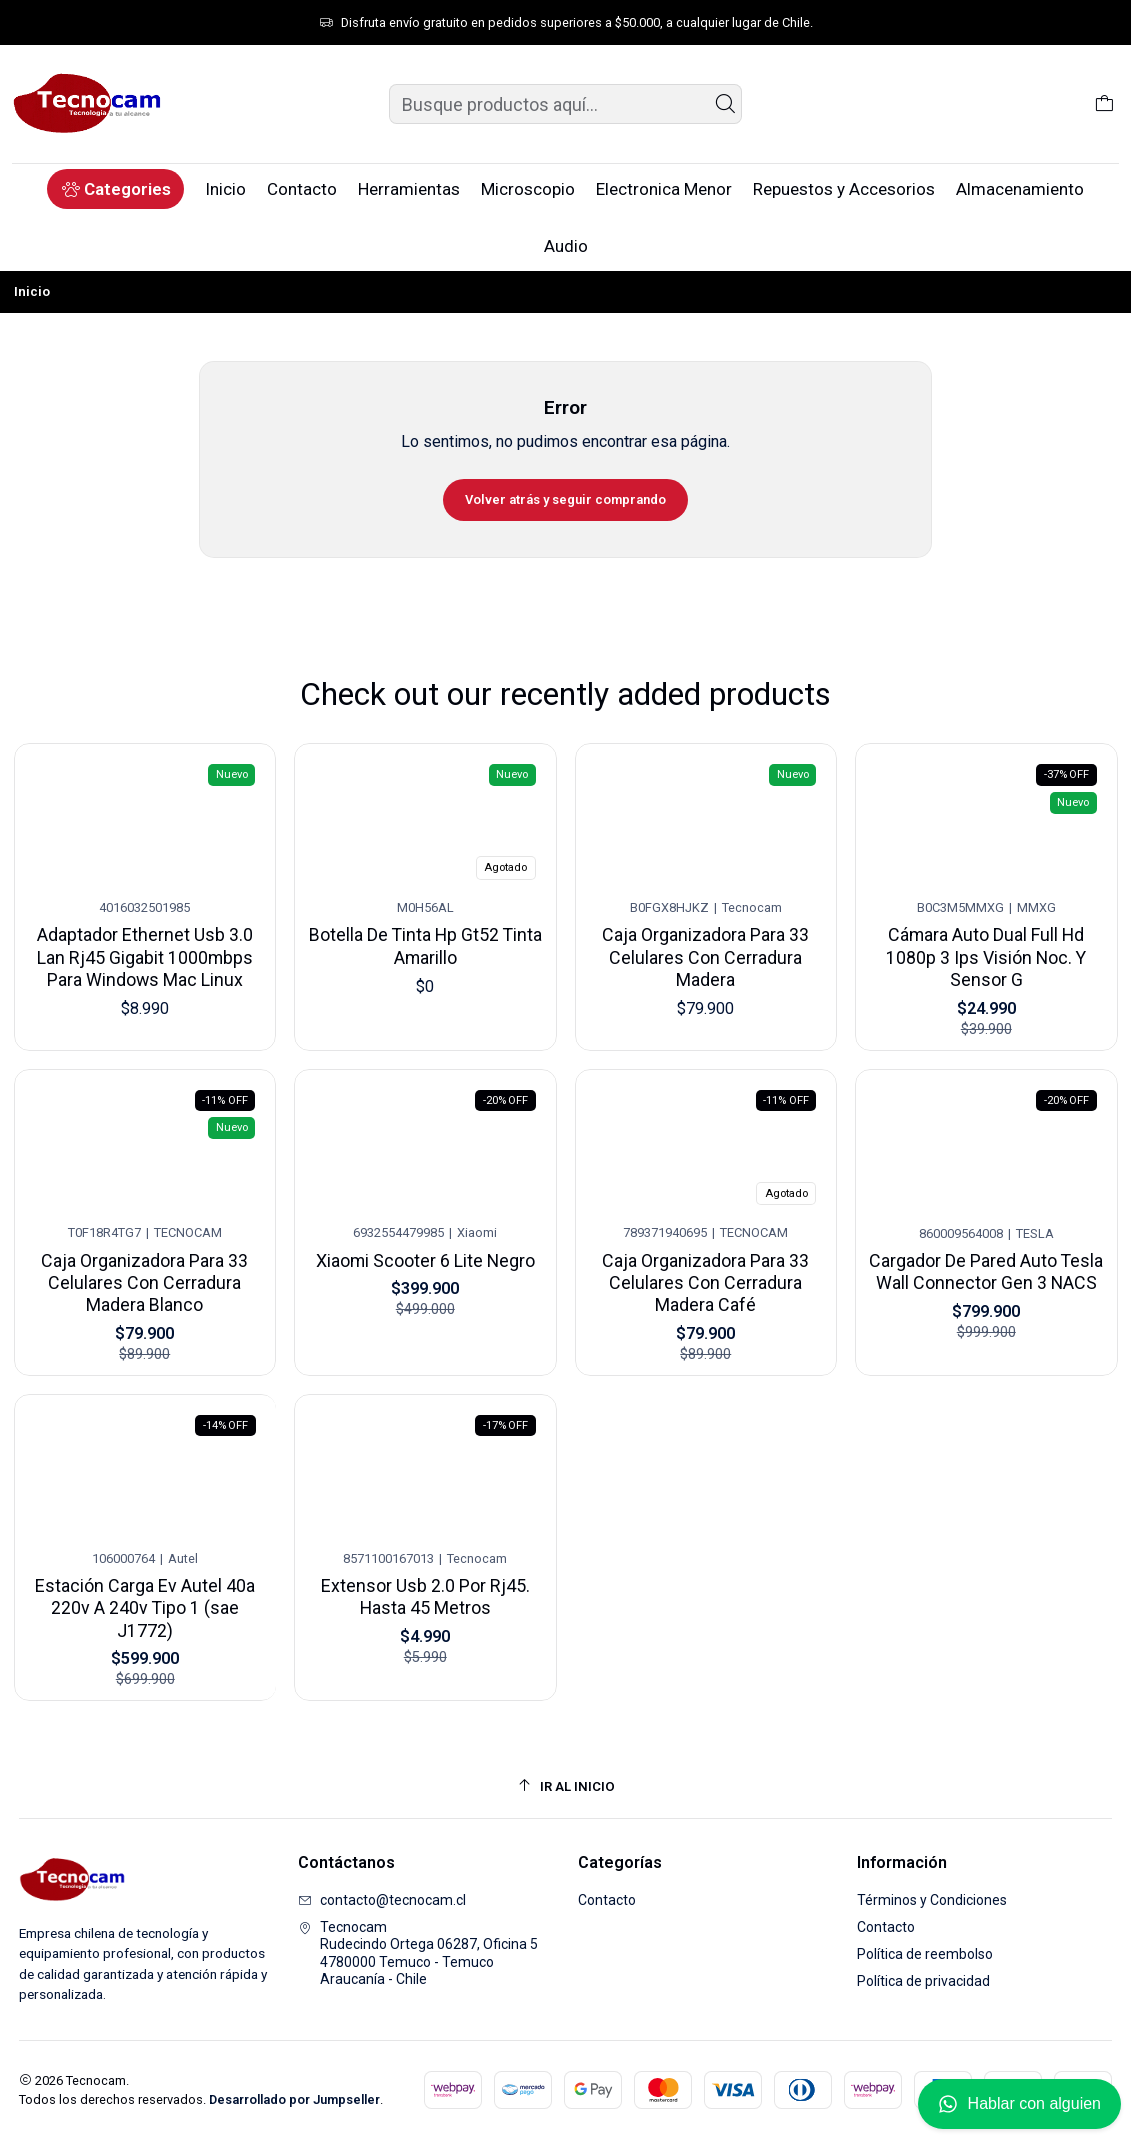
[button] (115, 189)
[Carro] (1104, 104)
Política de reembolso (925, 1954)
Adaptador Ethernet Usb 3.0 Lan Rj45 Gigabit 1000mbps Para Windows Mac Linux (144, 945)
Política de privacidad (923, 1981)
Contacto (607, 1900)
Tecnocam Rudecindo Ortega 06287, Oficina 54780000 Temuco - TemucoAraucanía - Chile (418, 1953)
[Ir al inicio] (566, 1786)
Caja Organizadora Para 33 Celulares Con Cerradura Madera (706, 934)
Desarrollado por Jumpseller (294, 2099)
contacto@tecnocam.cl (382, 1900)
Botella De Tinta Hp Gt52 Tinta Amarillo (425, 931)
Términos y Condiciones (932, 1900)
